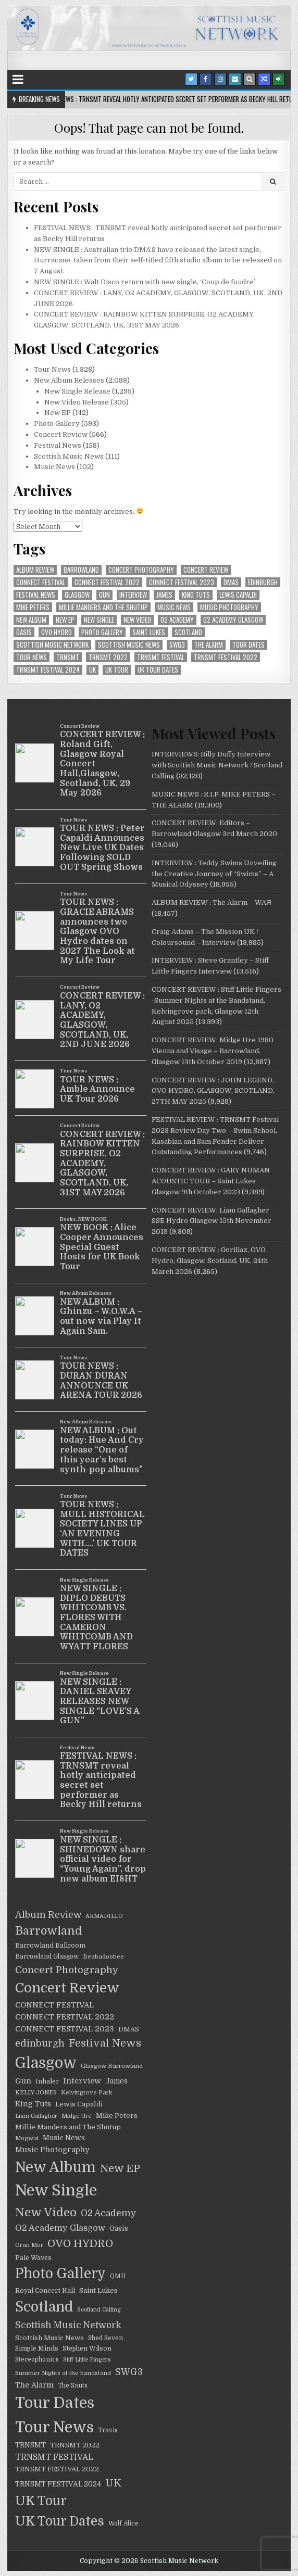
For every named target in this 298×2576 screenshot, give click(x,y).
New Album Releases (69, 380)
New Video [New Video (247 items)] (137, 620)
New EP (57, 412)
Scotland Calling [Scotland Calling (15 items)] (99, 2309)
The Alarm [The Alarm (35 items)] (208, 645)
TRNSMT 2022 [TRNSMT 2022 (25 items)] (108, 657)
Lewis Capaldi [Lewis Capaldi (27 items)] (238, 595)
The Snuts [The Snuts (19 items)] (73, 2385)
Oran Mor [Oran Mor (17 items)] (29, 2245)
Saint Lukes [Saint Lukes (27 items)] (148, 632)
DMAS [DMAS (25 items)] (231, 582)
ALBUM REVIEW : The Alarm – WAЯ (211, 902)
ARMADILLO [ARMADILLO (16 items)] (104, 1916)
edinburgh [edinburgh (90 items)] (263, 582)
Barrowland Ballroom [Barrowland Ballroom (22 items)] (50, 1945)
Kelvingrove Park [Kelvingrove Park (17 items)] (86, 2092)
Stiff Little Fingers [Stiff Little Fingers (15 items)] (86, 2359)
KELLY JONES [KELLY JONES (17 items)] (36, 2092)
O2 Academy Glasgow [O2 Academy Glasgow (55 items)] (233, 620)
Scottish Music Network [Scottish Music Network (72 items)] (52, 645)
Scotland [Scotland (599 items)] (188, 632)
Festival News (57, 445)
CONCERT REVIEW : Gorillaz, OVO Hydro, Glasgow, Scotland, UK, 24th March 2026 (210, 1261)
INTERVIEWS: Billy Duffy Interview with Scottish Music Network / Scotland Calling (217, 765)
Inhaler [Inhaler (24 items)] (47, 2081)
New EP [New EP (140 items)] (65, 620)
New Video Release (76, 402)
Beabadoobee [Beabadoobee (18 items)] (103, 1956)
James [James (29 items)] (164, 595)
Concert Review (61, 434)
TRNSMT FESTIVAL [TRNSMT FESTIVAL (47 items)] (160, 657)
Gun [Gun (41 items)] (104, 595)
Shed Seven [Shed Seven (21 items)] (105, 2338)
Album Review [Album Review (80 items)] (35, 570)
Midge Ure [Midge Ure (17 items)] (76, 2116)
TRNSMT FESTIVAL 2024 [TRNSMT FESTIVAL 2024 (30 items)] (48, 670)
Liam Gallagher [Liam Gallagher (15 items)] (36, 2116)
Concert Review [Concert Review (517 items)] (205, 570)
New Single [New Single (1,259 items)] (99, 620)
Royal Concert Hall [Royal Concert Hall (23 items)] (45, 2290)
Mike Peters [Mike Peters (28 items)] (32, 607)
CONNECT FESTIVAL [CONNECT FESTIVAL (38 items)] (40, 582)
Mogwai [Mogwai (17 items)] (27, 2138)
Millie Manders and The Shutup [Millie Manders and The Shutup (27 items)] (103, 607)
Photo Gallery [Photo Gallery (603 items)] (102, 632)
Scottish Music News (69, 456)
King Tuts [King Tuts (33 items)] (196, 595)
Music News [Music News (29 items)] (174, 607)
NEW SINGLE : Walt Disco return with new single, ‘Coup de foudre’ (144, 282)
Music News (54, 467)
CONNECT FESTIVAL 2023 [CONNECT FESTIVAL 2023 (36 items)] (181, 582)
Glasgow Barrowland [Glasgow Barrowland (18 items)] (112, 2066)
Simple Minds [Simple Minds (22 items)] (36, 2348)
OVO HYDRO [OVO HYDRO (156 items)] (56, 632)
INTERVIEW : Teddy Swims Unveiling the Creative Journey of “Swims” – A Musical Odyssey (214, 874)
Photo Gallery (57, 423)
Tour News (52, 369)
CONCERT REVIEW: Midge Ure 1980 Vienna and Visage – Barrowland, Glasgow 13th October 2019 (213, 1051)
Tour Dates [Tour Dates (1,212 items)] (248, 645)
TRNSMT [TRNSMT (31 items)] (67, 657)
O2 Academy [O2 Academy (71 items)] (177, 620)
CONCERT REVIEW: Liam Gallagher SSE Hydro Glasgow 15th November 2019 (211, 1221)
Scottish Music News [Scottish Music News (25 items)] (129, 645)
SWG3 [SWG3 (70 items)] (177, 645)
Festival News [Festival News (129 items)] (35, 595)
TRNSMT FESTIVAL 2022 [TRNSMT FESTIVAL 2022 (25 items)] (225, 657)
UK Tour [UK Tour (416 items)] (116, 670)
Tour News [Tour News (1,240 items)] (31, 657)
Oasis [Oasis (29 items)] (24, 632)
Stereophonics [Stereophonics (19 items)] (37, 2359)
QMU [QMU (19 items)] (118, 2276)
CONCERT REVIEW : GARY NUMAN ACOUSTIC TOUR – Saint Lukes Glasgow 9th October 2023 (211, 1181)
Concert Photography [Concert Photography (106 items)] (141, 570)
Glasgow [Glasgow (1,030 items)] (77, 595)
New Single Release (77, 391)
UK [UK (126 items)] (92, 670)
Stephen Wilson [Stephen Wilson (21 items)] (87, 2348)
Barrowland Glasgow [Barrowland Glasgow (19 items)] (47, 1956)
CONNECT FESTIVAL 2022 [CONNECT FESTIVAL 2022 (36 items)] (107, 582)
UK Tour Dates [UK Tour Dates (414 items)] (158, 670)
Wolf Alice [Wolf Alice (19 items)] (123, 2523)
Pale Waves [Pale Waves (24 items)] (33, 2258)
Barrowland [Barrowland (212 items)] (81, 570)
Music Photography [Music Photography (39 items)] (229, 607)
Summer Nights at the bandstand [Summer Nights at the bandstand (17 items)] (63, 2373)
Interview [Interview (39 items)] (133, 595)
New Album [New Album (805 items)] (31, 620)
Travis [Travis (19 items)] (108, 2430)
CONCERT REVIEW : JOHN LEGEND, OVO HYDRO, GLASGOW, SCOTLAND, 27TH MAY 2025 (213, 1091)
